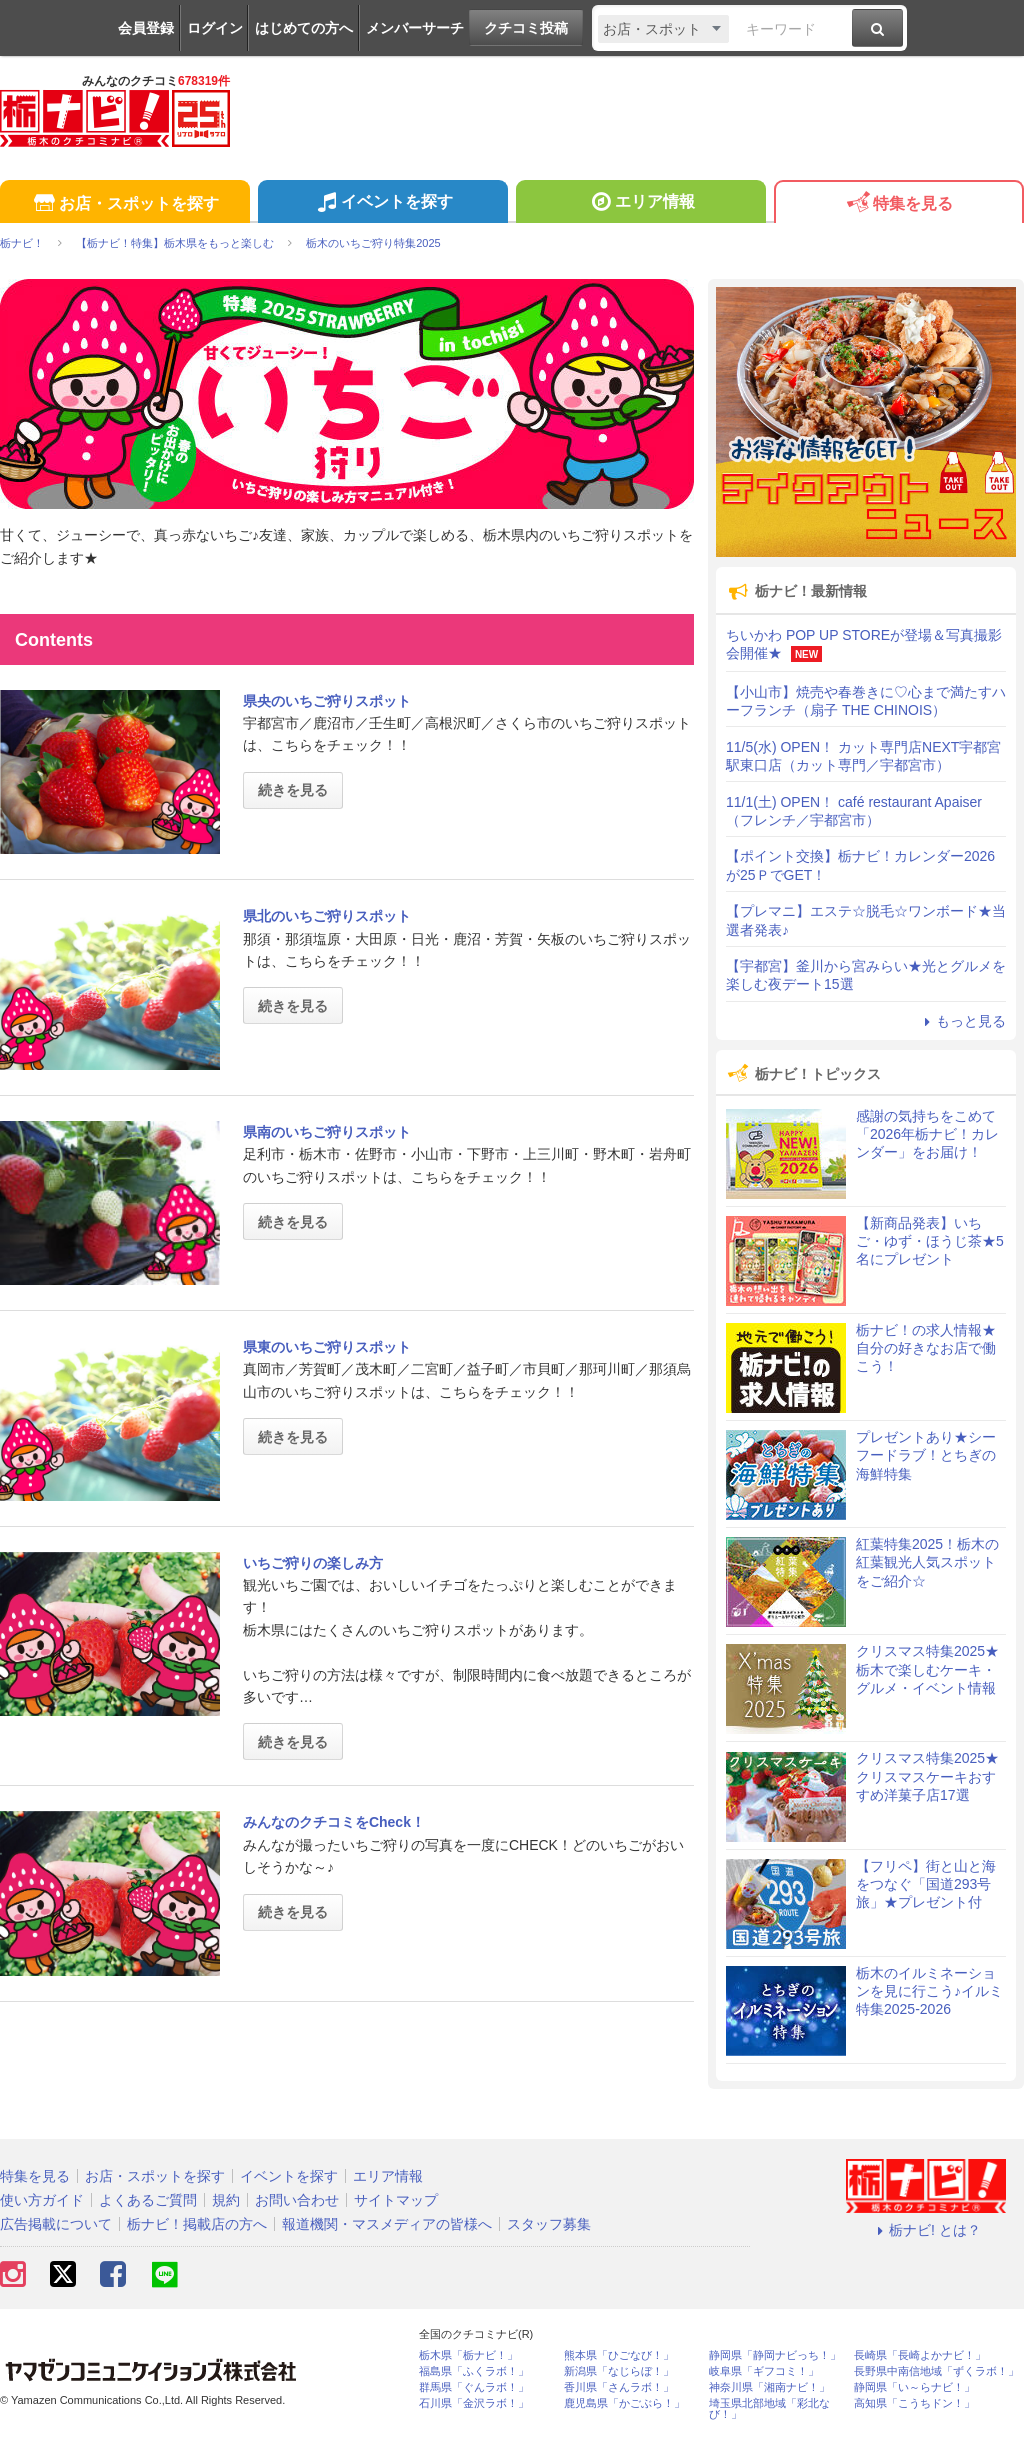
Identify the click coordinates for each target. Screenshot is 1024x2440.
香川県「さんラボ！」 (619, 2387)
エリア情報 (640, 204)
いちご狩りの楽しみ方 (313, 1563)
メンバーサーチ (415, 28)
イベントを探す (382, 204)
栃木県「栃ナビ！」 (468, 2355)
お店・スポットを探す (124, 204)
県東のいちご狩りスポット (327, 1347)
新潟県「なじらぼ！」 (619, 2371)
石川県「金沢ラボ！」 (474, 2403)
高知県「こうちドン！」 (914, 2403)
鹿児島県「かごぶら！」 (624, 2403)
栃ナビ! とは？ (926, 2230)
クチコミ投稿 (526, 28)
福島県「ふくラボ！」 (474, 2371)
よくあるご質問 (148, 2200)
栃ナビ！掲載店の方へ (197, 2224)
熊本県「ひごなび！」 (619, 2355)
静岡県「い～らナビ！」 (914, 2387)
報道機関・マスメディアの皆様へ (387, 2224)
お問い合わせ (297, 2200)
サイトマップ (396, 2200)
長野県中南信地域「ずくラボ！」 (936, 2371)
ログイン (215, 28)
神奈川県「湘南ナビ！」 (769, 2387)
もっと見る (962, 1021)
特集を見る (898, 204)
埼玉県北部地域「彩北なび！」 (769, 2409)
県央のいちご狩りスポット (327, 701)
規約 (226, 2200)
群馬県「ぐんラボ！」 (474, 2387)
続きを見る (293, 790)
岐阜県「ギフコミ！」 (764, 2371)
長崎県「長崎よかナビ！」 (920, 2355)
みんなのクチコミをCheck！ (334, 1822)
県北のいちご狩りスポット (327, 916)
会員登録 (146, 28)
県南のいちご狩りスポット (327, 1132)
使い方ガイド (42, 2200)
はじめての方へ (304, 28)
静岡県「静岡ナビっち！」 (775, 2355)
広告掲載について (56, 2224)
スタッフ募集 (549, 2224)
